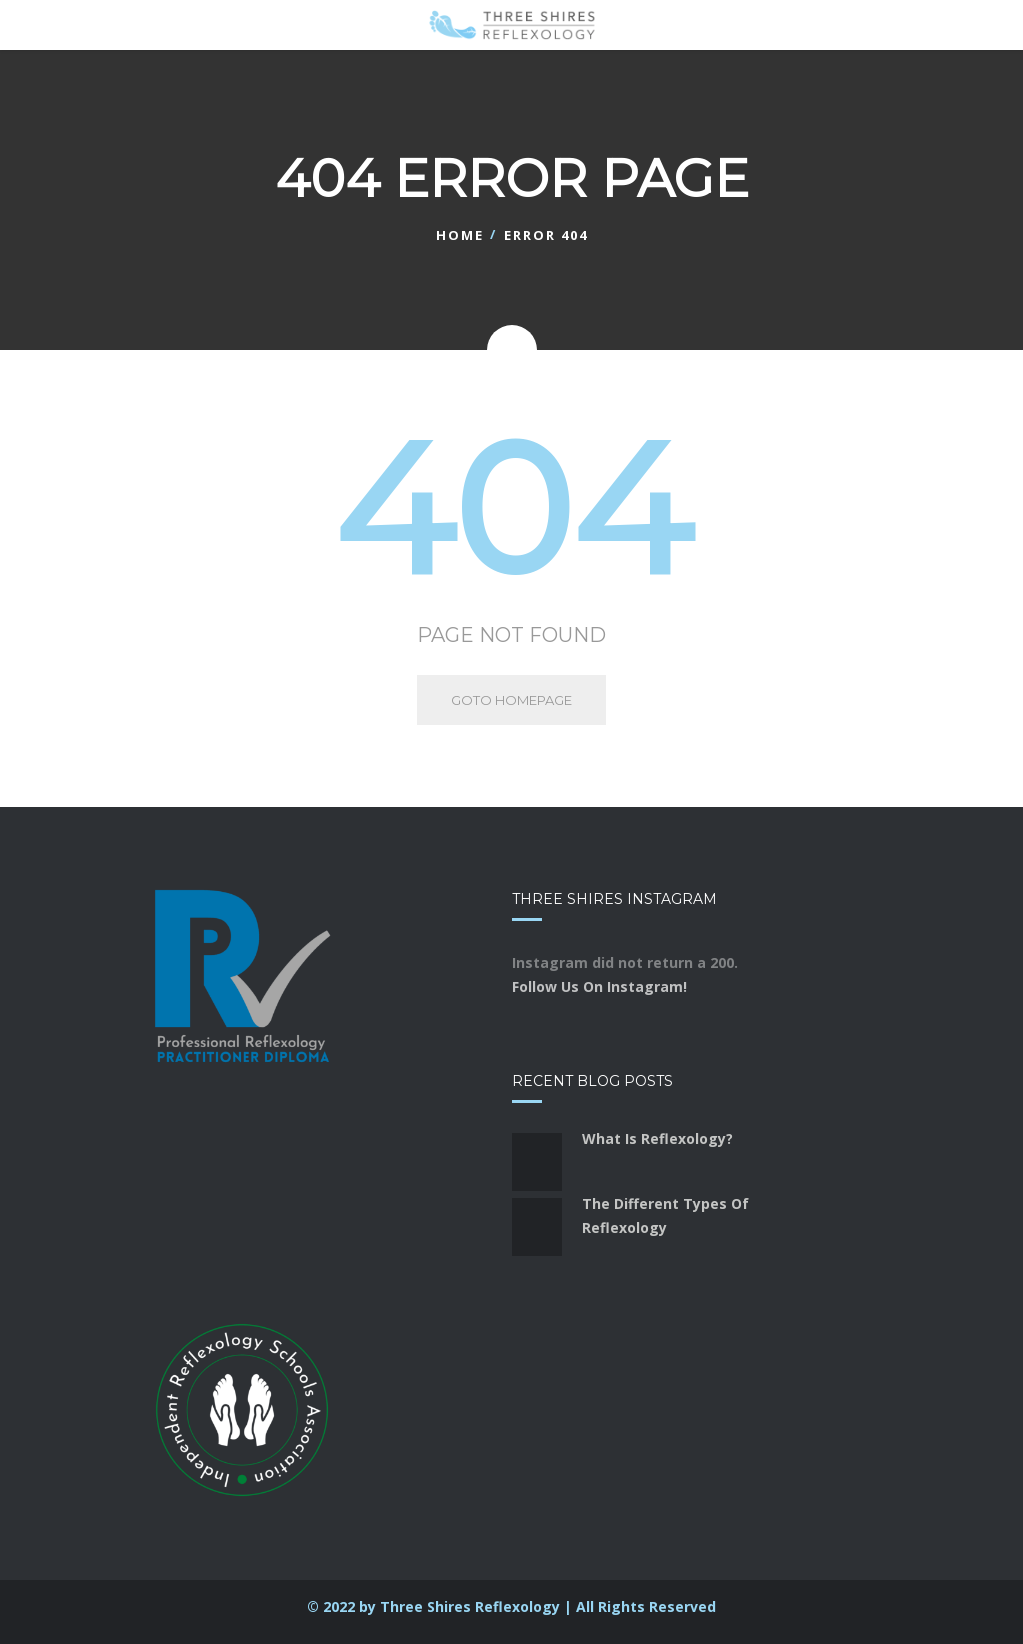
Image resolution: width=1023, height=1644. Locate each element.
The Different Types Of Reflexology (665, 1215)
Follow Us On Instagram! (599, 986)
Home (460, 235)
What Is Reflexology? (657, 1138)
